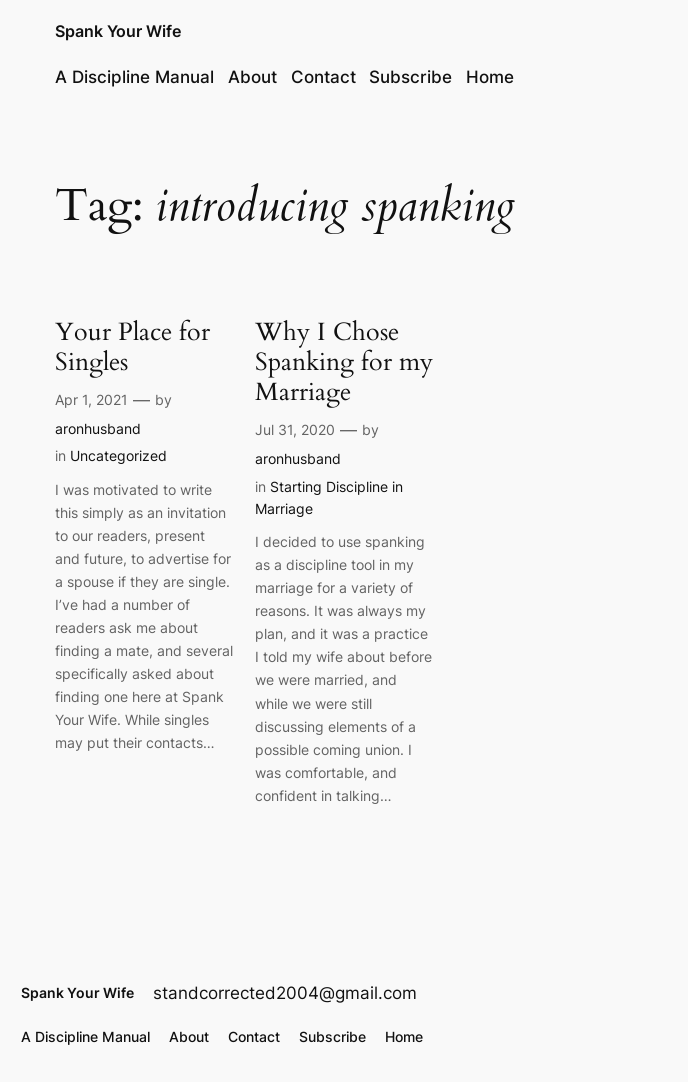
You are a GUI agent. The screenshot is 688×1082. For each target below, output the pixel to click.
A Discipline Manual (134, 77)
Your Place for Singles (132, 347)
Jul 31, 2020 (295, 429)
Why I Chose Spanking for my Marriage (344, 362)
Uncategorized (118, 455)
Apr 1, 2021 (91, 399)
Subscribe (410, 77)
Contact (323, 77)
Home (490, 77)
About (252, 77)
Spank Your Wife (118, 31)
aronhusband (98, 428)
